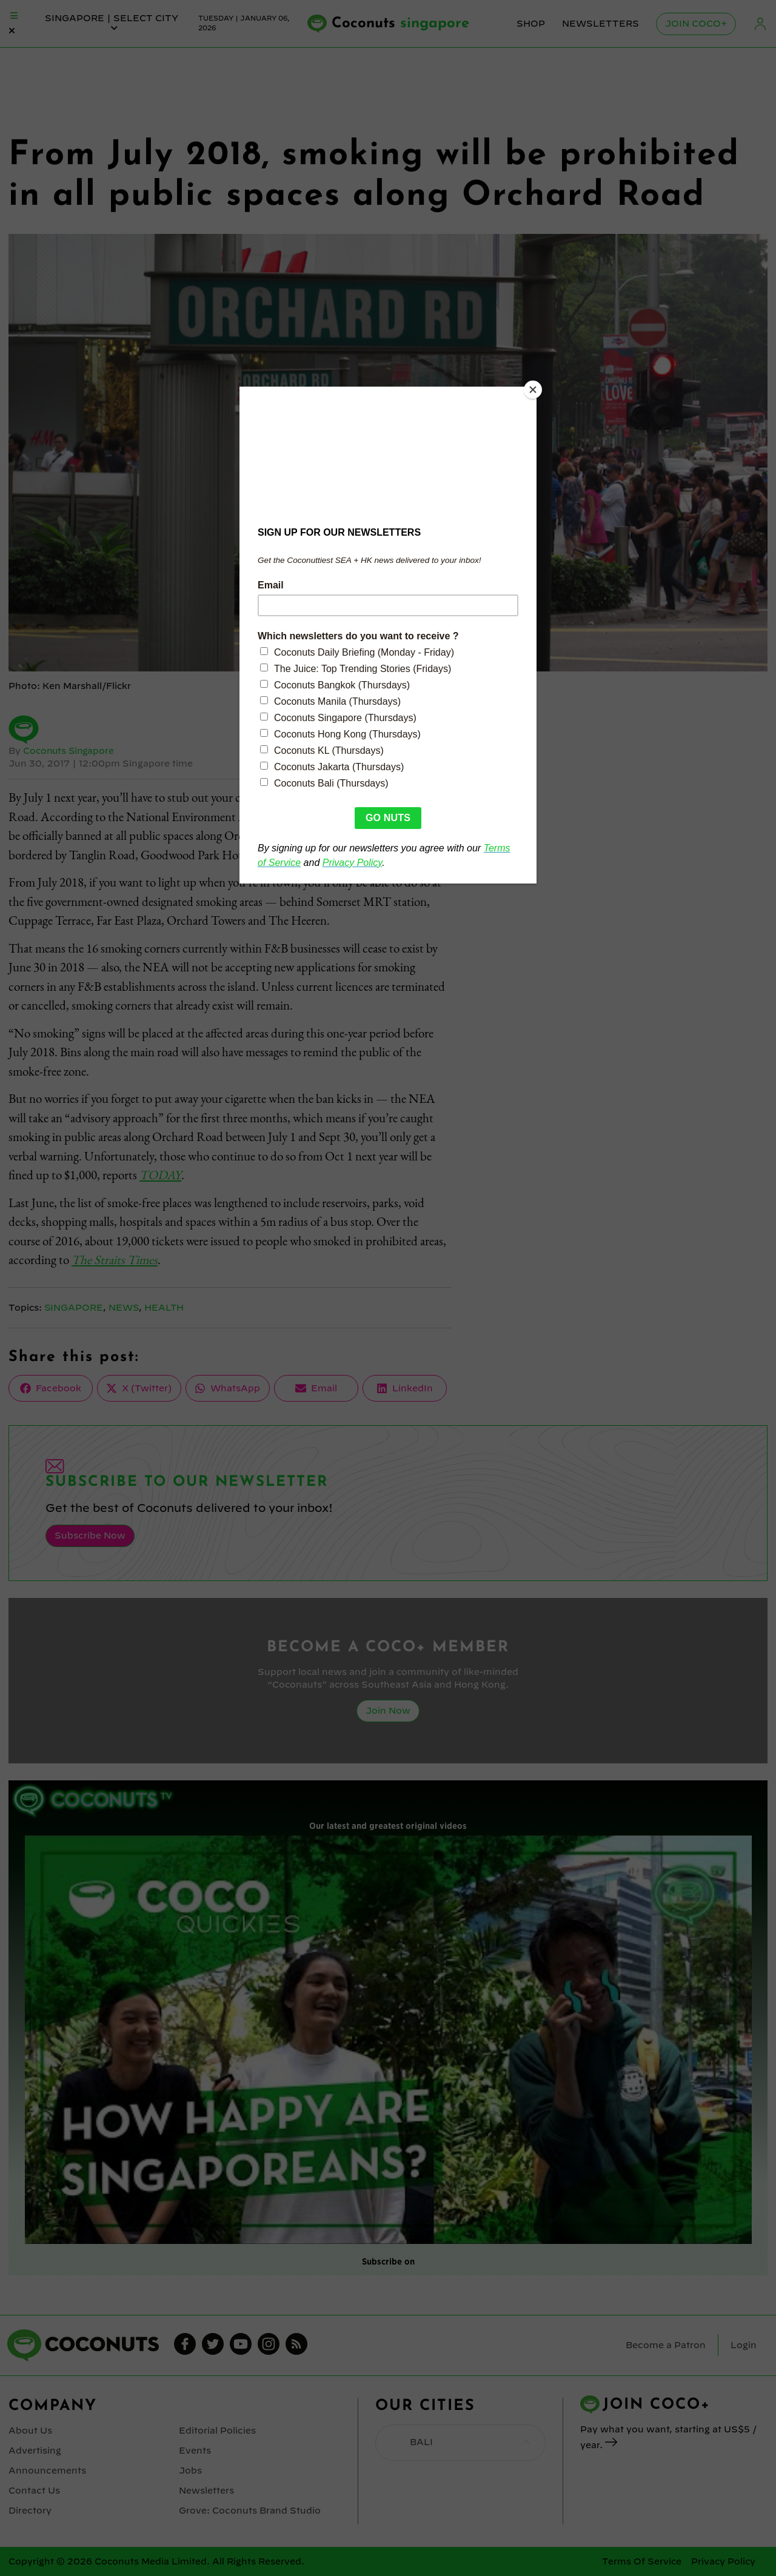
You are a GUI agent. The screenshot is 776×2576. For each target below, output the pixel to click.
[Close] (533, 390)
